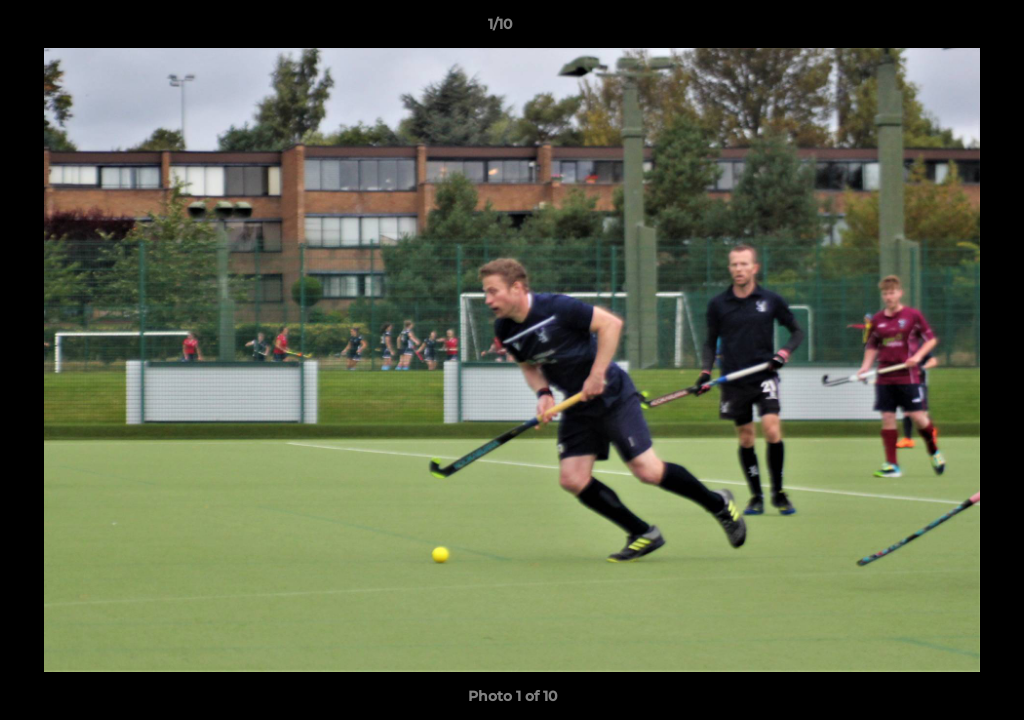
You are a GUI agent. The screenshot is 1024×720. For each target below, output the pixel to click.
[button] (940, 29)
